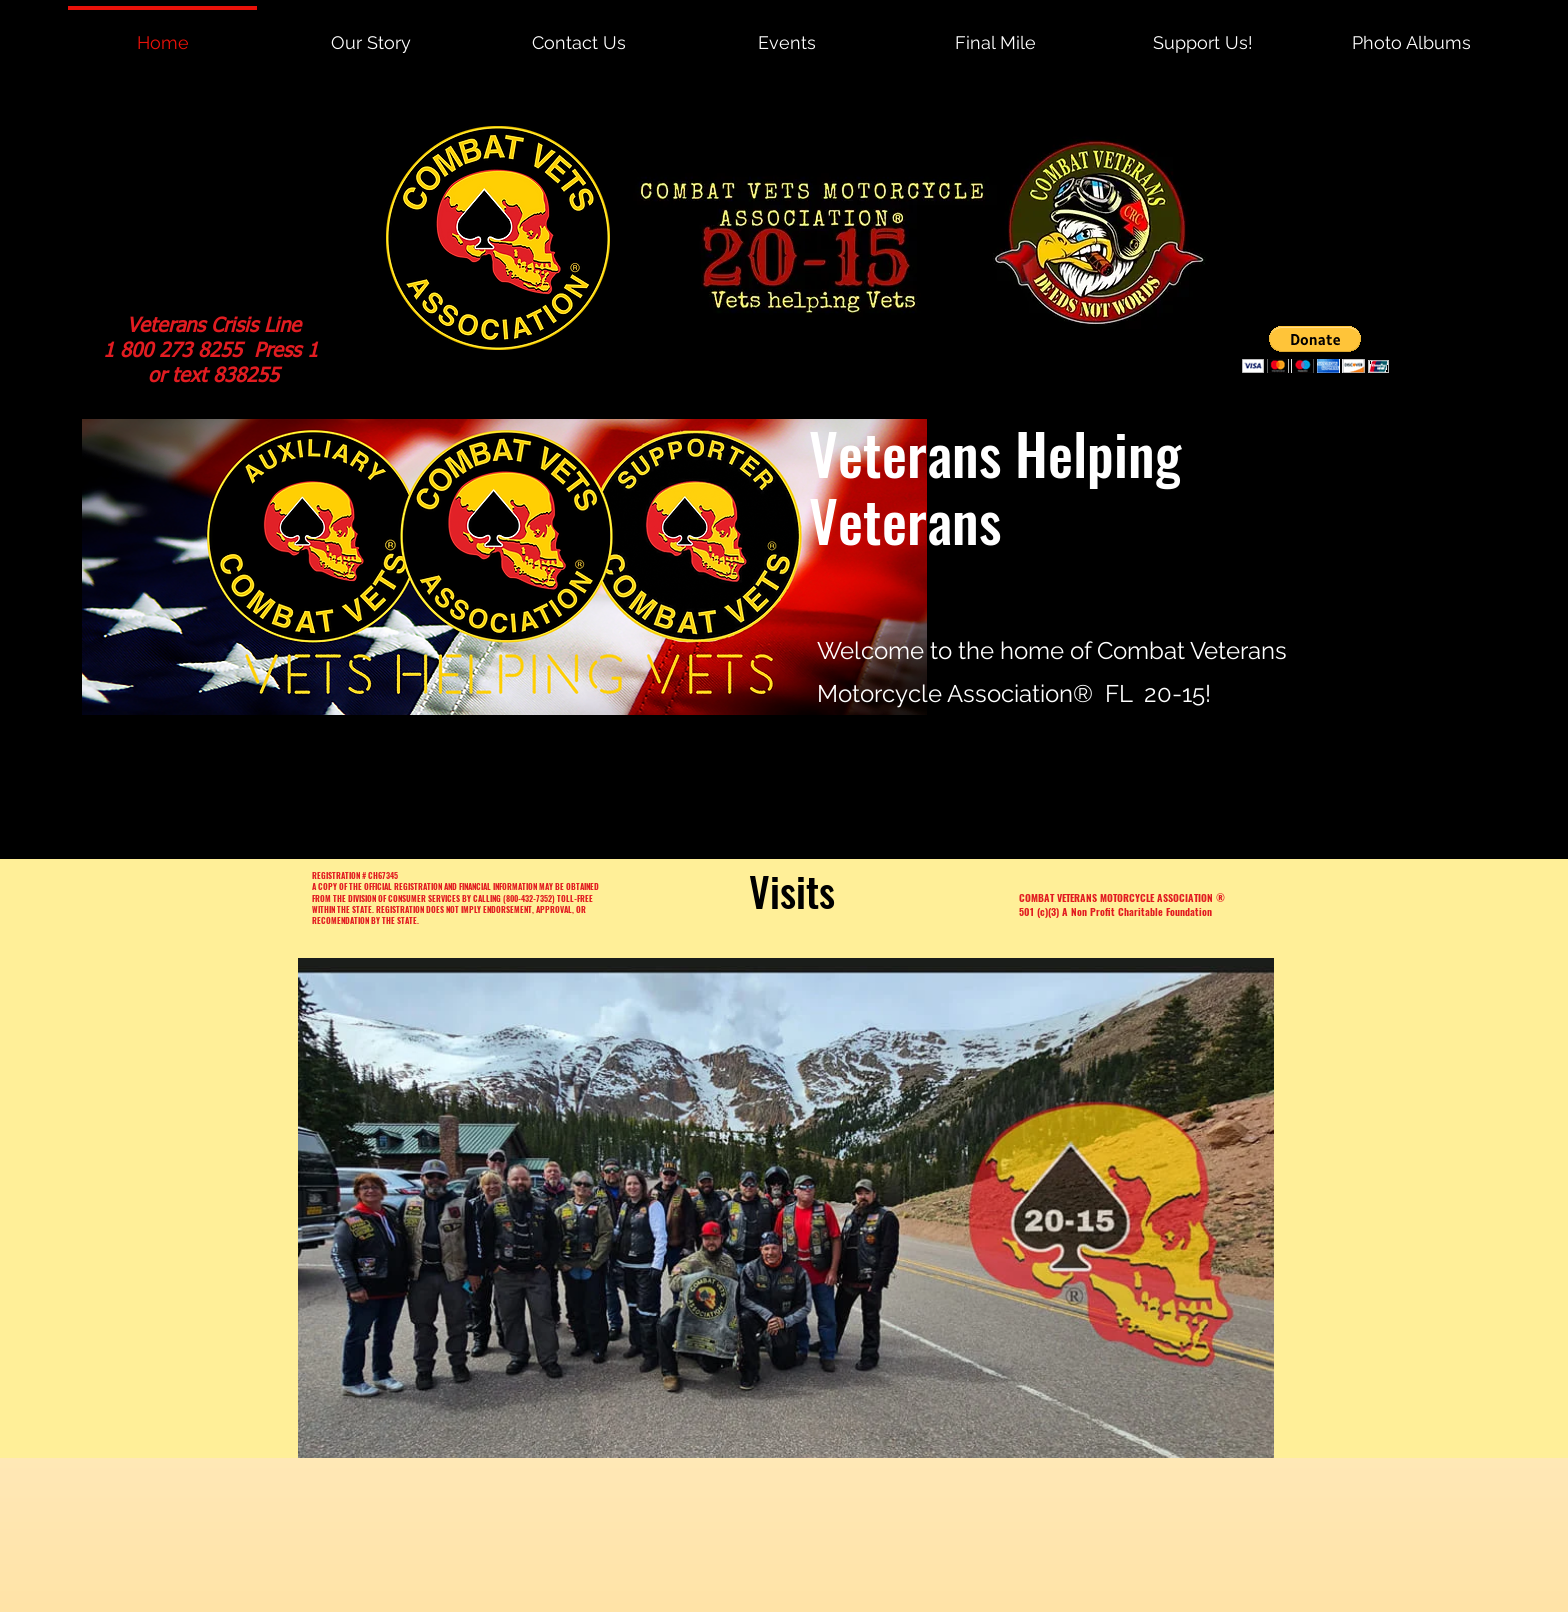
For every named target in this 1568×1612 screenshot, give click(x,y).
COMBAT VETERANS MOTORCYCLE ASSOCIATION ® (1122, 897)
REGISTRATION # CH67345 (355, 875)
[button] (1315, 349)
